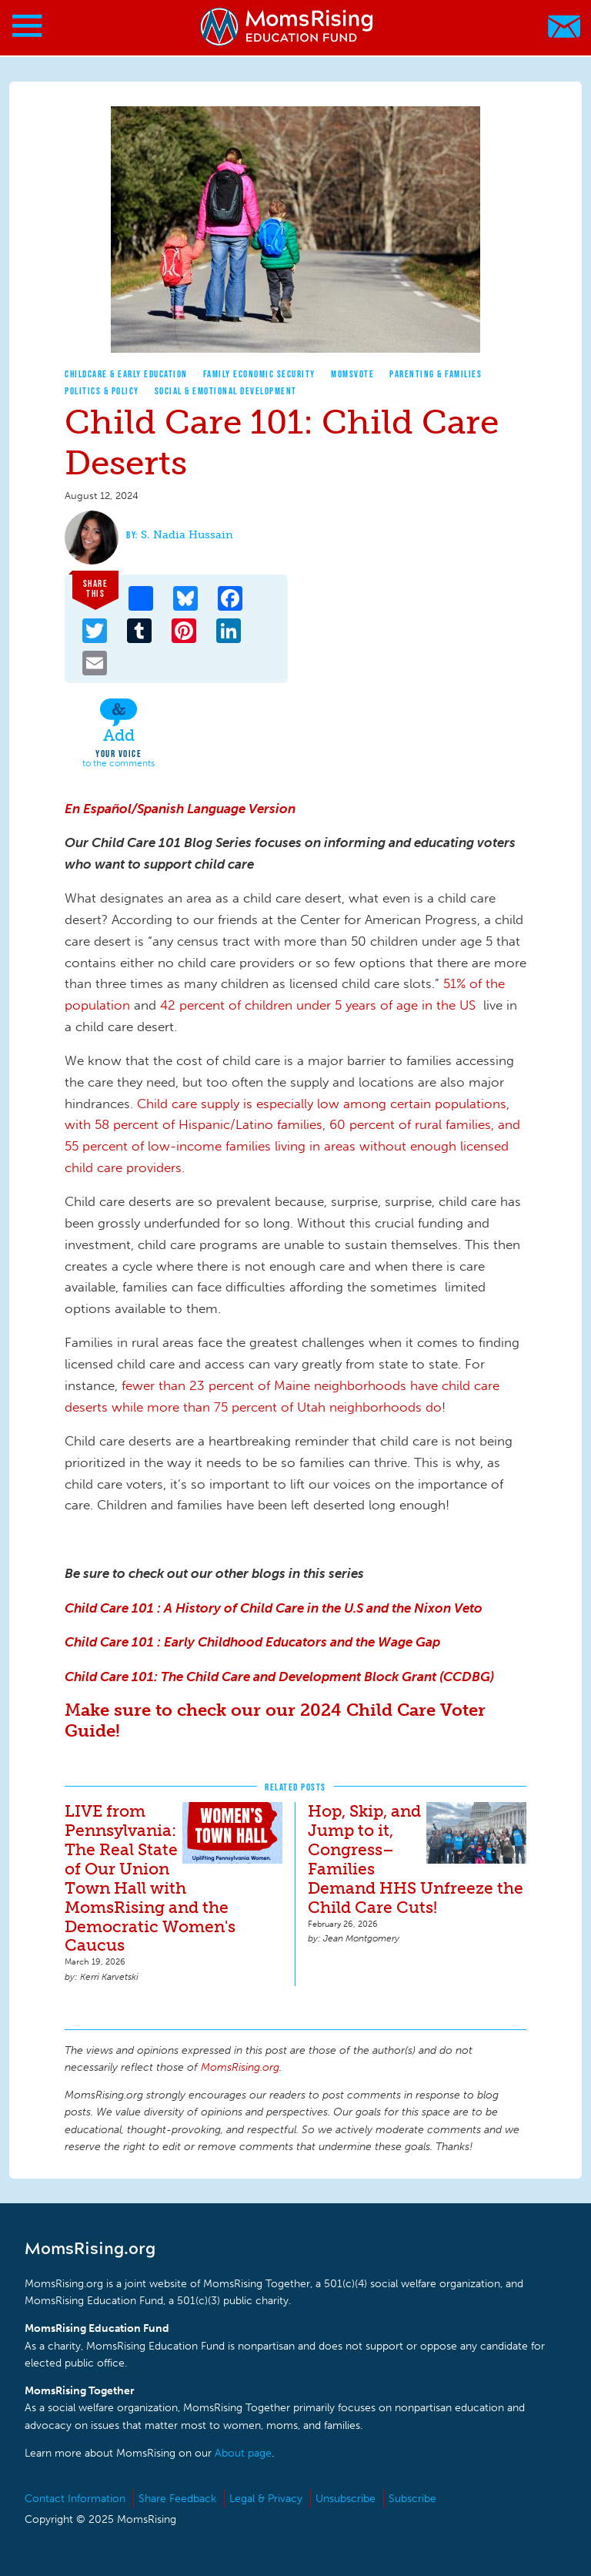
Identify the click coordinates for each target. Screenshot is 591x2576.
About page (243, 2453)
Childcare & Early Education (126, 374)
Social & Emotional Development (226, 391)
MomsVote (352, 374)
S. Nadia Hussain (187, 534)
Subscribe (412, 2498)
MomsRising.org (288, 27)
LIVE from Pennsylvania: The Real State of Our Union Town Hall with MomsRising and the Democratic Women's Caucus (150, 1878)
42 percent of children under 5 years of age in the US (318, 1005)
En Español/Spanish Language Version (180, 808)
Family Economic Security (259, 374)
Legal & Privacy (265, 2498)
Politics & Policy (102, 391)
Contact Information (75, 2498)
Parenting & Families (435, 374)
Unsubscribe (346, 2498)
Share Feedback (177, 2498)
